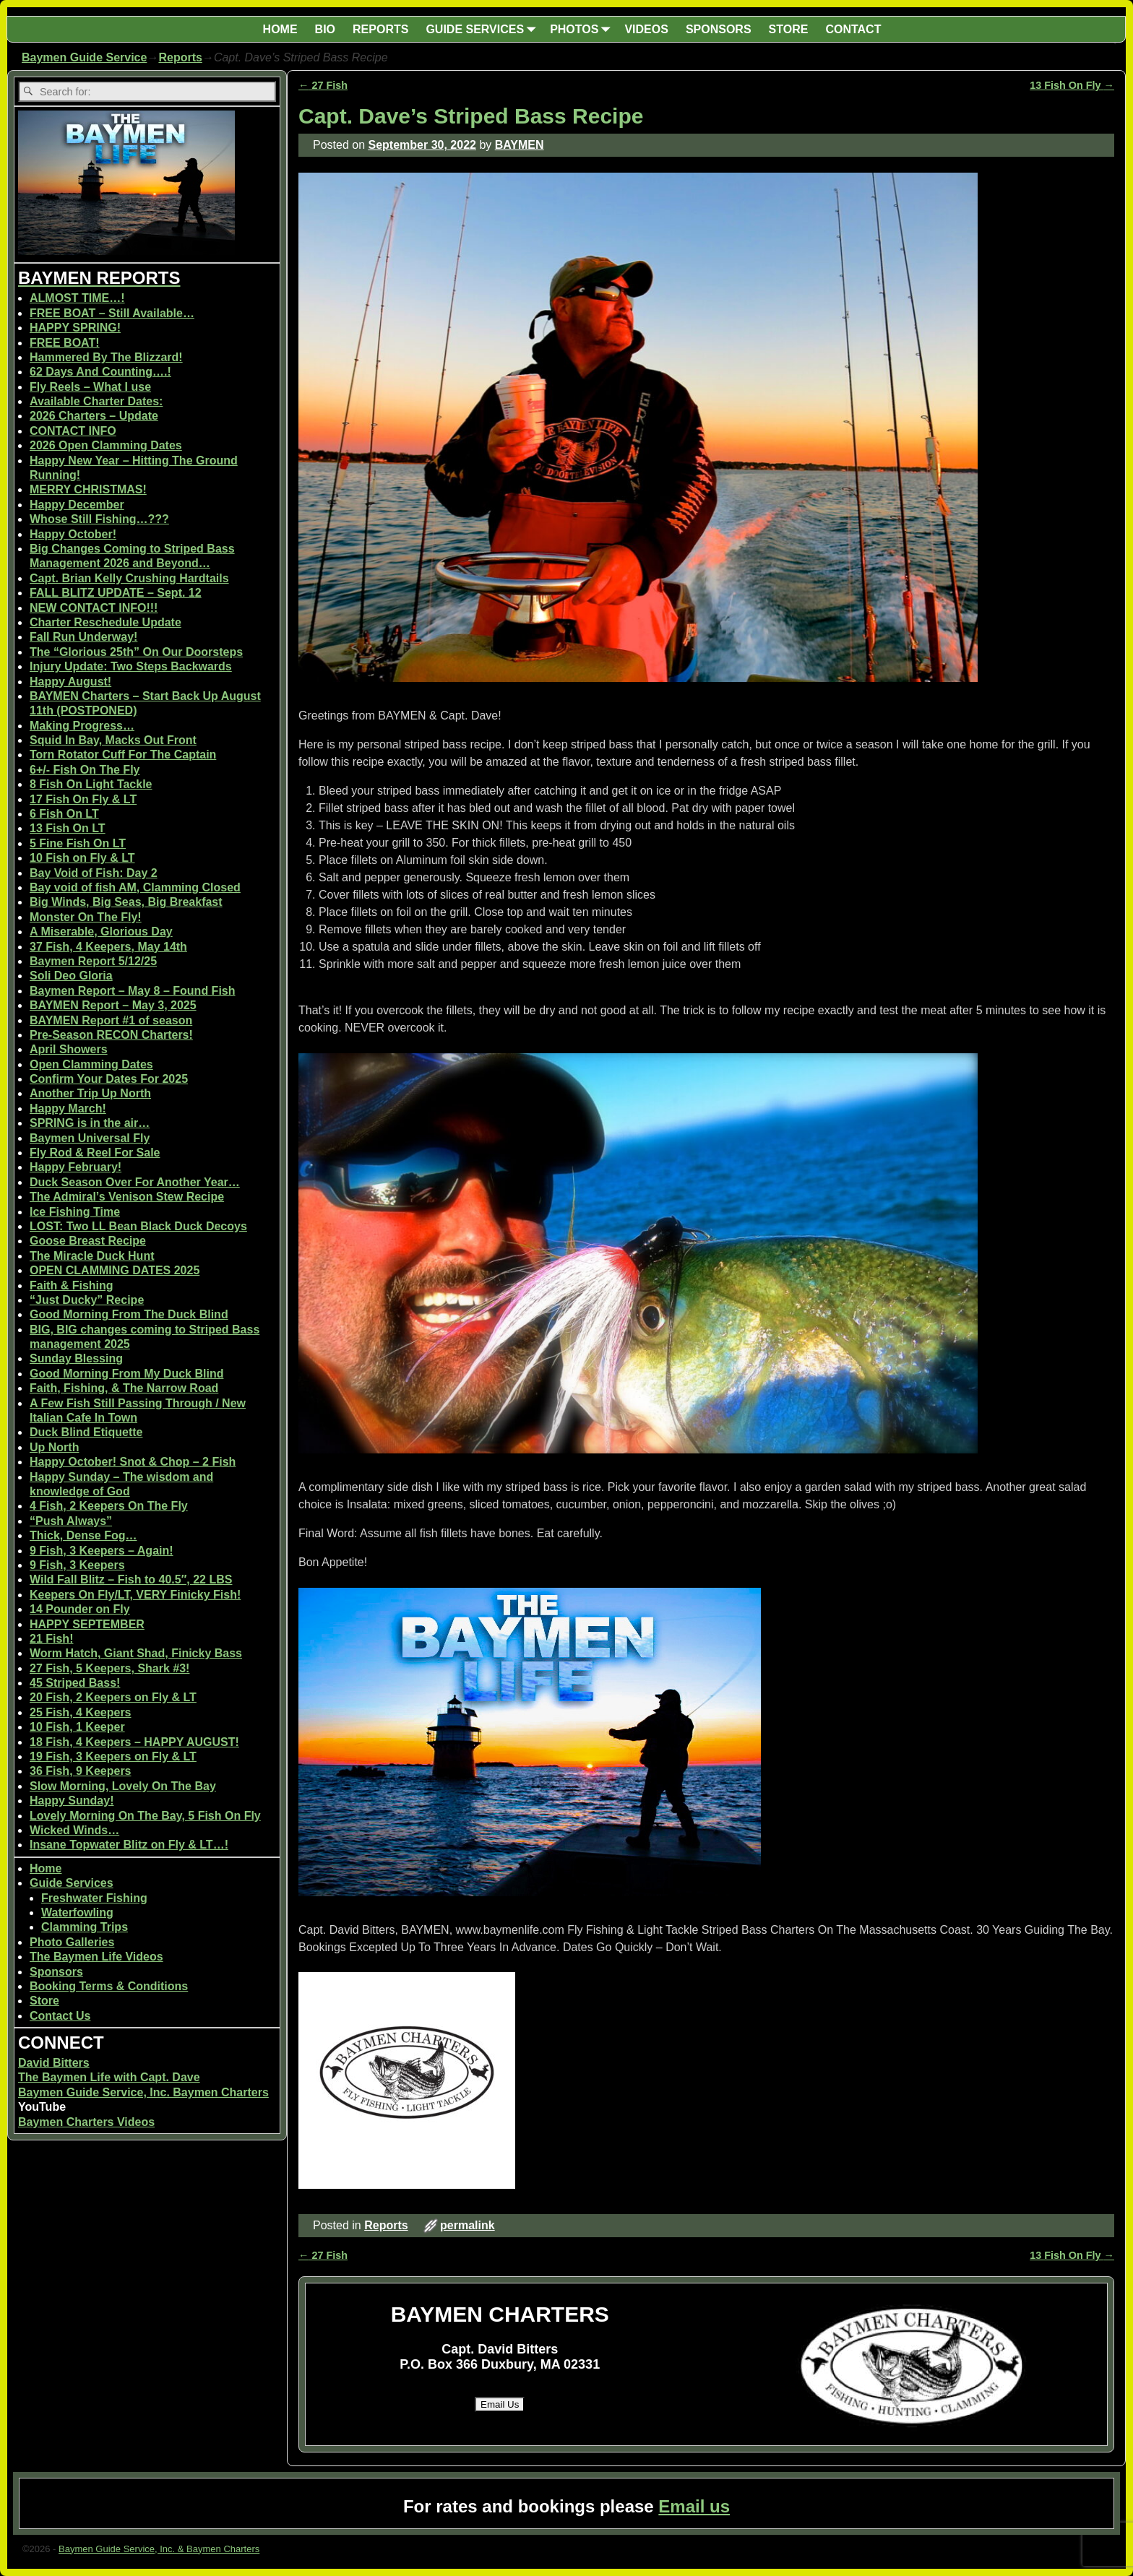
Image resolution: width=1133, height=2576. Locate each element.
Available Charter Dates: (96, 401)
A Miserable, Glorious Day (101, 931)
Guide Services (71, 1883)
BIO (325, 29)
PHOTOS (583, 29)
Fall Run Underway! (83, 637)
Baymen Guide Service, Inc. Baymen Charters (143, 2092)
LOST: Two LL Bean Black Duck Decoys (138, 1226)
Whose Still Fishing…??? (99, 519)
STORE (789, 29)
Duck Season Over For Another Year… (135, 1182)
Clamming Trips (84, 1927)
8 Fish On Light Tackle (91, 784)
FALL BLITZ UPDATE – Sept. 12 (116, 593)
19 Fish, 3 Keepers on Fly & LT (113, 1756)
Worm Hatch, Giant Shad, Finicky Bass (136, 1653)
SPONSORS (718, 29)
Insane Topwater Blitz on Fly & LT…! (129, 1844)
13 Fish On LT (67, 828)
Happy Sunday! (71, 1800)
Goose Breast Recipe (88, 1241)
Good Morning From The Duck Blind (129, 1314)
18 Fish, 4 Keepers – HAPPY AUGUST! (134, 1742)
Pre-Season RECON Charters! (111, 1035)
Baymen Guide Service (84, 57)
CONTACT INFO (73, 431)
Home (45, 1868)
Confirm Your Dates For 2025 (109, 1079)
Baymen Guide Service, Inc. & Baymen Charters (159, 2548)
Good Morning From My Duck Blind (126, 1373)
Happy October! (73, 534)
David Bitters (54, 2063)
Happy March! (68, 1108)
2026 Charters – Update (94, 416)
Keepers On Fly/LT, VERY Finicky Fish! (135, 1595)
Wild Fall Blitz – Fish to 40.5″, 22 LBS (131, 1579)
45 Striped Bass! (75, 1683)
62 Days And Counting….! (100, 372)
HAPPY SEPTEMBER (87, 1624)
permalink (467, 2225)
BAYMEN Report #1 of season (111, 1020)
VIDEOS (646, 29)
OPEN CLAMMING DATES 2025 (114, 1270)
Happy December (77, 504)
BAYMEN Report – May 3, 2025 (113, 1005)
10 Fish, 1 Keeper (77, 1727)
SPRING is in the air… (90, 1123)
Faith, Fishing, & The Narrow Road (124, 1388)
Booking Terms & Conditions (109, 1986)
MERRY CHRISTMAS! (88, 489)
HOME (280, 29)
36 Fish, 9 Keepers (81, 1771)
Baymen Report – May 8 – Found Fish (133, 991)
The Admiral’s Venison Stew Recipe (127, 1196)
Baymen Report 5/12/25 (93, 961)
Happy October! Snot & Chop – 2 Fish (133, 1462)
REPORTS (380, 29)
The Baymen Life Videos (96, 1956)
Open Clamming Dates (91, 1064)
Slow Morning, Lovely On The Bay (123, 1786)
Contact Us (60, 2016)
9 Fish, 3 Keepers (77, 1565)
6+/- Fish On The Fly (84, 770)
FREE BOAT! (65, 343)
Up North (54, 1447)
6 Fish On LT (64, 814)
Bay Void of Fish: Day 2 (94, 873)
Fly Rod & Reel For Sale (95, 1152)
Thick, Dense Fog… (83, 1535)
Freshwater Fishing (94, 1898)
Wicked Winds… (74, 1830)
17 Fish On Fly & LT (83, 799)
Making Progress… (82, 725)
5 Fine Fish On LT (78, 843)
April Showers (69, 1049)
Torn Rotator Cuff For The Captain (123, 754)
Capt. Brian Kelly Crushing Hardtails (129, 578)
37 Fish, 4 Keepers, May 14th (108, 947)
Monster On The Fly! (86, 917)
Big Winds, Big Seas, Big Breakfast (126, 902)
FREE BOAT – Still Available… (112, 313)
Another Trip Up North (90, 1093)
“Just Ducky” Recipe (87, 1300)
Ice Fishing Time (75, 1212)
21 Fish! (51, 1639)
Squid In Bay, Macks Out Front (113, 740)
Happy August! (70, 681)
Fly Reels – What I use (90, 387)
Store (44, 2000)
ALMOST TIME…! (77, 298)
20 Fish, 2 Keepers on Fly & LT (113, 1697)
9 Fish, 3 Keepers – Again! (101, 1550)
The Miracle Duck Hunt (92, 1256)
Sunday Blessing (76, 1358)
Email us (694, 2506)
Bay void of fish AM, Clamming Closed (135, 887)
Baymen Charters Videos (86, 2122)
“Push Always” (71, 1521)
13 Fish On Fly (1072, 85)
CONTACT (853, 29)
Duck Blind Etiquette (86, 1432)
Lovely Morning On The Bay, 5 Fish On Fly (145, 1816)
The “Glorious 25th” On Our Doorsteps (136, 652)
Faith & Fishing (71, 1285)
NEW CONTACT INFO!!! (94, 608)
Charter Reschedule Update (105, 622)
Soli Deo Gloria (71, 975)
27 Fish (323, 85)
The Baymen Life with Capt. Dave (109, 2077)
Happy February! (75, 1167)
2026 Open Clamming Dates (106, 445)
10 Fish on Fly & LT (82, 858)
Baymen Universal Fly (90, 1138)
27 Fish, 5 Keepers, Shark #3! (109, 1668)
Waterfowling (77, 1912)
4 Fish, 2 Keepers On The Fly (109, 1506)
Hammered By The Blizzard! (106, 357)
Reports (180, 57)
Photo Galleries (72, 1942)
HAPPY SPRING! (75, 327)
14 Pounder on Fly (80, 1609)
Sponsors (56, 1972)
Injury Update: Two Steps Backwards (131, 666)
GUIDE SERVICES (483, 29)
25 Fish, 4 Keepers (81, 1712)
